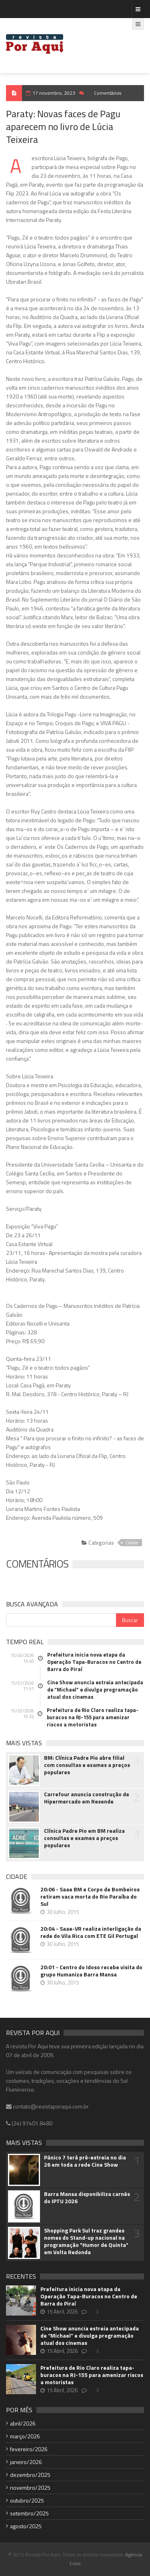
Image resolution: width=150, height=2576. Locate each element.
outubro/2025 (27, 2500)
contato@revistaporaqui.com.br (47, 2106)
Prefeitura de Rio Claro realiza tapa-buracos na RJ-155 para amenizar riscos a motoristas (92, 1717)
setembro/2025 (29, 2513)
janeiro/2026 (26, 2462)
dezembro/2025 (30, 2474)
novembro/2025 (30, 2487)
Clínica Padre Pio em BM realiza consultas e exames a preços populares (84, 1838)
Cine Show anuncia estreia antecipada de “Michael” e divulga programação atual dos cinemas (95, 1689)
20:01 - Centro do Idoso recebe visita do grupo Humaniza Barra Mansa (91, 1971)
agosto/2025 (26, 2526)
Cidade (132, 1542)
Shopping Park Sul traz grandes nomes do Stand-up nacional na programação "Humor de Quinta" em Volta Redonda (86, 2241)
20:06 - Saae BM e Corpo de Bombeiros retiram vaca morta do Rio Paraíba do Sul (90, 1896)
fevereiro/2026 (29, 2449)
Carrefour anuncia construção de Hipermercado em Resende (86, 1798)
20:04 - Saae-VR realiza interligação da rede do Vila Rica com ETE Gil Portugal (90, 1932)
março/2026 (25, 2436)
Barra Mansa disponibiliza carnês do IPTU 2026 (87, 2197)
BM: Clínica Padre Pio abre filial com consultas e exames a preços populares (87, 1765)
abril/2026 (23, 2423)
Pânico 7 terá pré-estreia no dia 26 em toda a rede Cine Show (85, 2161)
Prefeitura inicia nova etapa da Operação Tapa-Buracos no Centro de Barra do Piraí (94, 1662)
